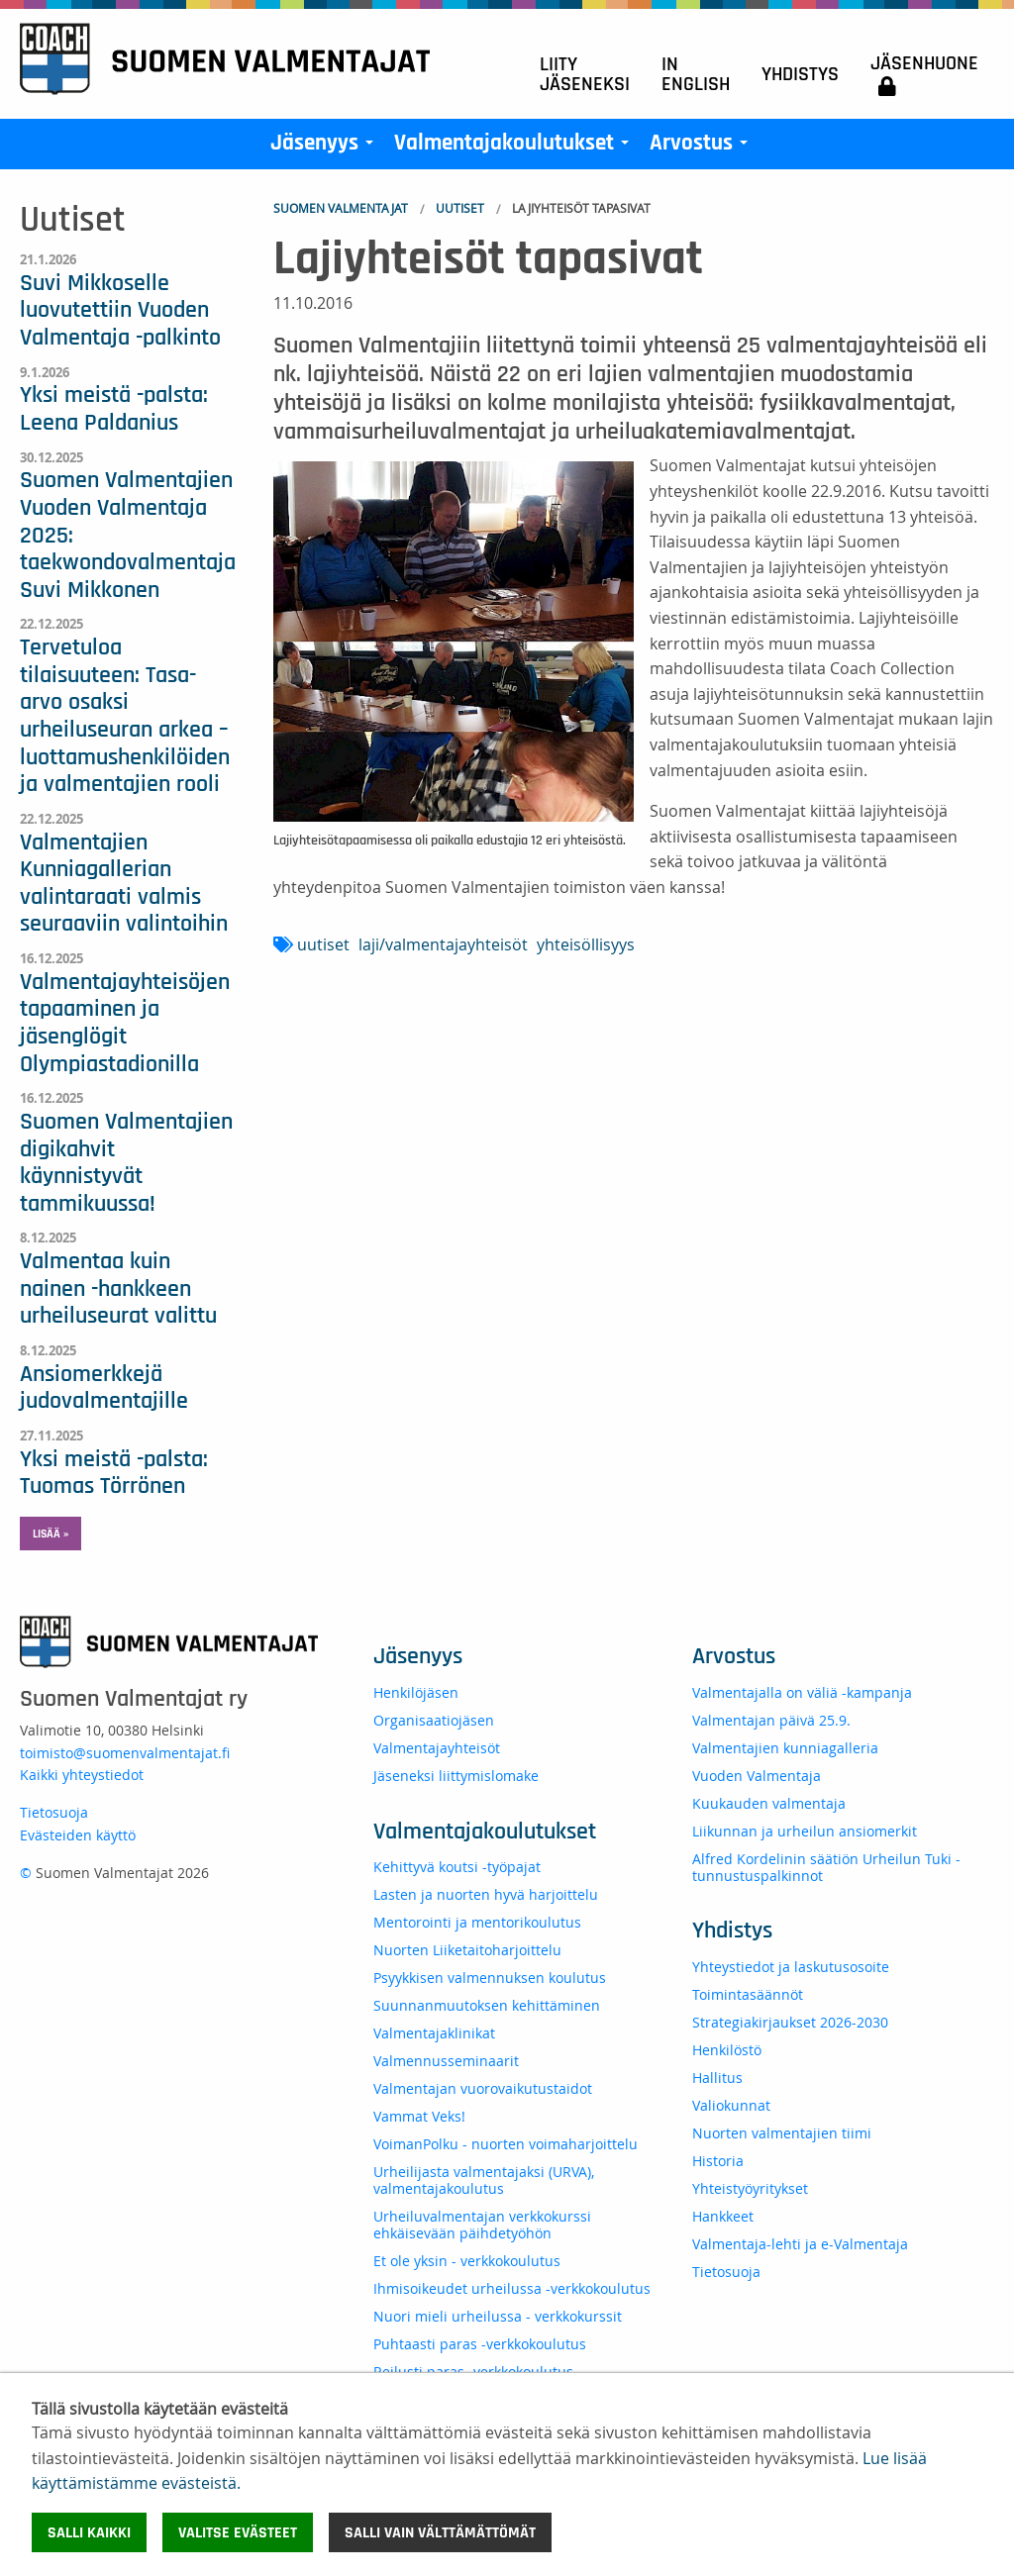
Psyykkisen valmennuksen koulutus (489, 1977)
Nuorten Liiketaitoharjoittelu (467, 1949)
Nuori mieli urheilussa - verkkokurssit (497, 2316)
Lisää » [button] (50, 1533)
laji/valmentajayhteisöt (443, 944)
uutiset (323, 944)
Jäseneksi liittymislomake (456, 1775)
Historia (718, 2160)
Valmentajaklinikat (434, 2033)
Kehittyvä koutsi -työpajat (457, 1866)
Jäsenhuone (924, 74)
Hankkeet (723, 2216)
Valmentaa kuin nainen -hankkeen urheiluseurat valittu (118, 1288)
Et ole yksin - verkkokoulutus (466, 2260)
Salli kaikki (89, 2532)
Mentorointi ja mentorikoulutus (477, 1922)
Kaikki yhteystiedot (82, 1774)
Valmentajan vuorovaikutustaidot (482, 2088)
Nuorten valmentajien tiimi (781, 2133)
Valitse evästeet (237, 2532)
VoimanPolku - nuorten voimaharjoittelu (505, 2143)
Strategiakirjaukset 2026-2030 (790, 2022)
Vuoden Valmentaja (756, 1775)
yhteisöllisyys (586, 944)
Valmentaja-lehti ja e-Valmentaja (800, 2243)
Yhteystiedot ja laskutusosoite (790, 1966)
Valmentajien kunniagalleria (785, 1747)
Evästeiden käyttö (78, 1835)
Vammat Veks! (419, 2116)
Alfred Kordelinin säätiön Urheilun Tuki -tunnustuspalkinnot (826, 1867)
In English (695, 74)
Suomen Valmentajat (340, 208)
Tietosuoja (54, 1812)
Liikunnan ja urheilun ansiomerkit (804, 1831)
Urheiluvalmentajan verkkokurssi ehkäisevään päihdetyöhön (482, 2224)
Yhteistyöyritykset (750, 2188)
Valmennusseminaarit (446, 2060)
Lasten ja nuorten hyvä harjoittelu (485, 1894)
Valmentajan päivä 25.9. (771, 1720)
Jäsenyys (325, 147)
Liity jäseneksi (585, 74)
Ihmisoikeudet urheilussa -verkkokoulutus (512, 2288)
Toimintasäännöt (747, 1994)
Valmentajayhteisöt (436, 1747)
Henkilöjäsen (415, 1692)
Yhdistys (800, 74)
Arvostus (703, 147)
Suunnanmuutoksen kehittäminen (486, 2005)
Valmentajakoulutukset (515, 147)
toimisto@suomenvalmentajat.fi (125, 1752)
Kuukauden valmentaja (769, 1803)
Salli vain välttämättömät (440, 2532)
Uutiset (460, 208)
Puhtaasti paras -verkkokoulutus (479, 2343)
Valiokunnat (731, 2105)
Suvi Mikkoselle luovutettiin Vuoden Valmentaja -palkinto (120, 310)
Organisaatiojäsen (433, 1720)
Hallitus (717, 2077)
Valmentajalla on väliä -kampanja (802, 1692)
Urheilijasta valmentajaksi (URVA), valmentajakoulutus (483, 2180)
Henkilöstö (726, 2049)
